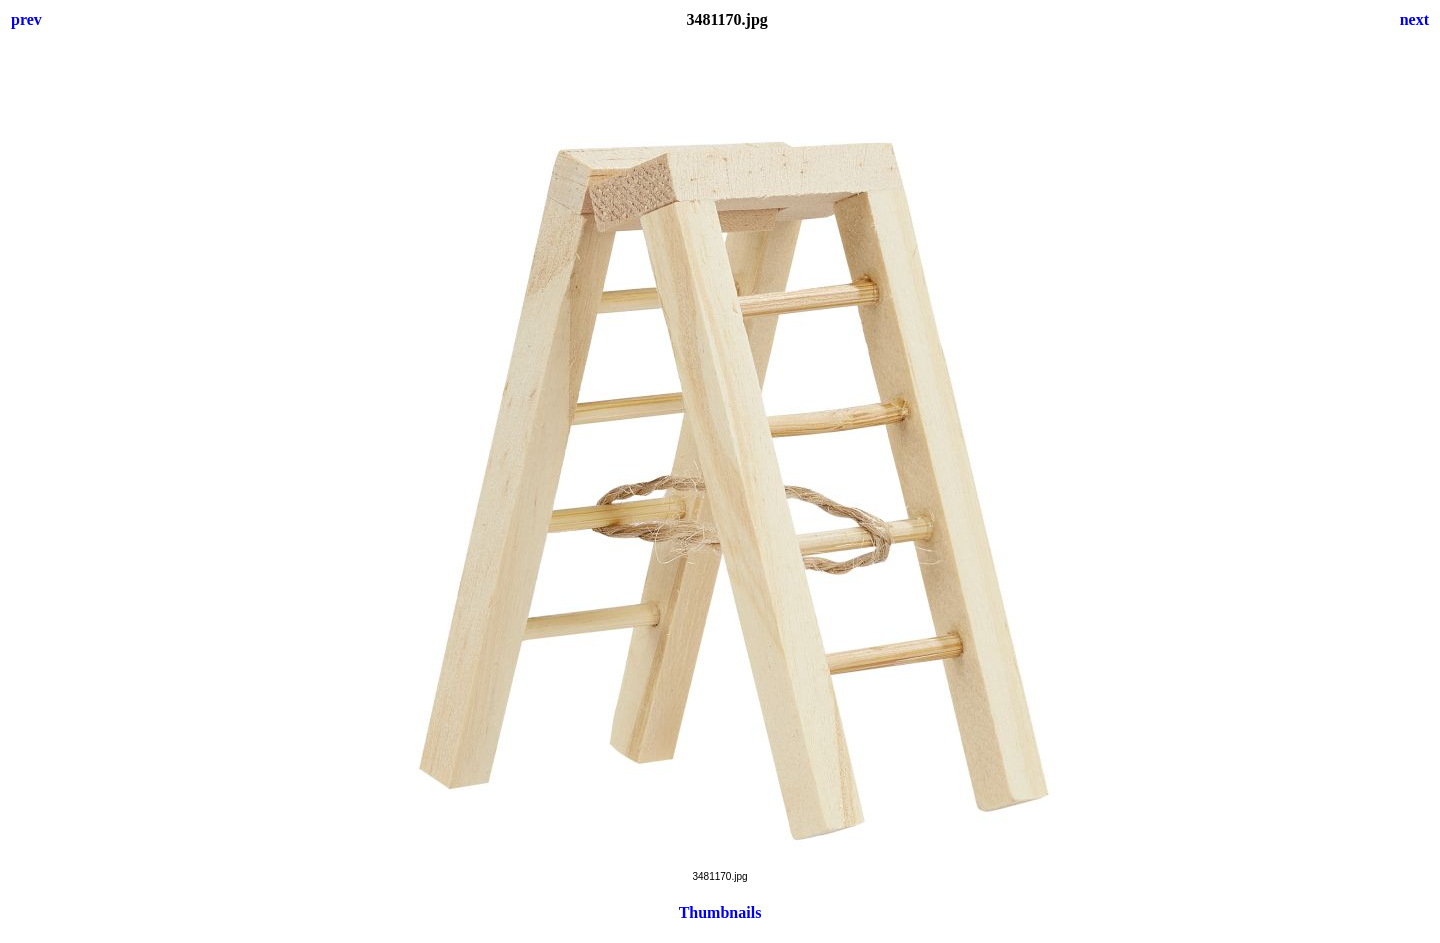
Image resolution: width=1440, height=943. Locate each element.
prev (26, 19)
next (1414, 19)
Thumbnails (720, 912)
